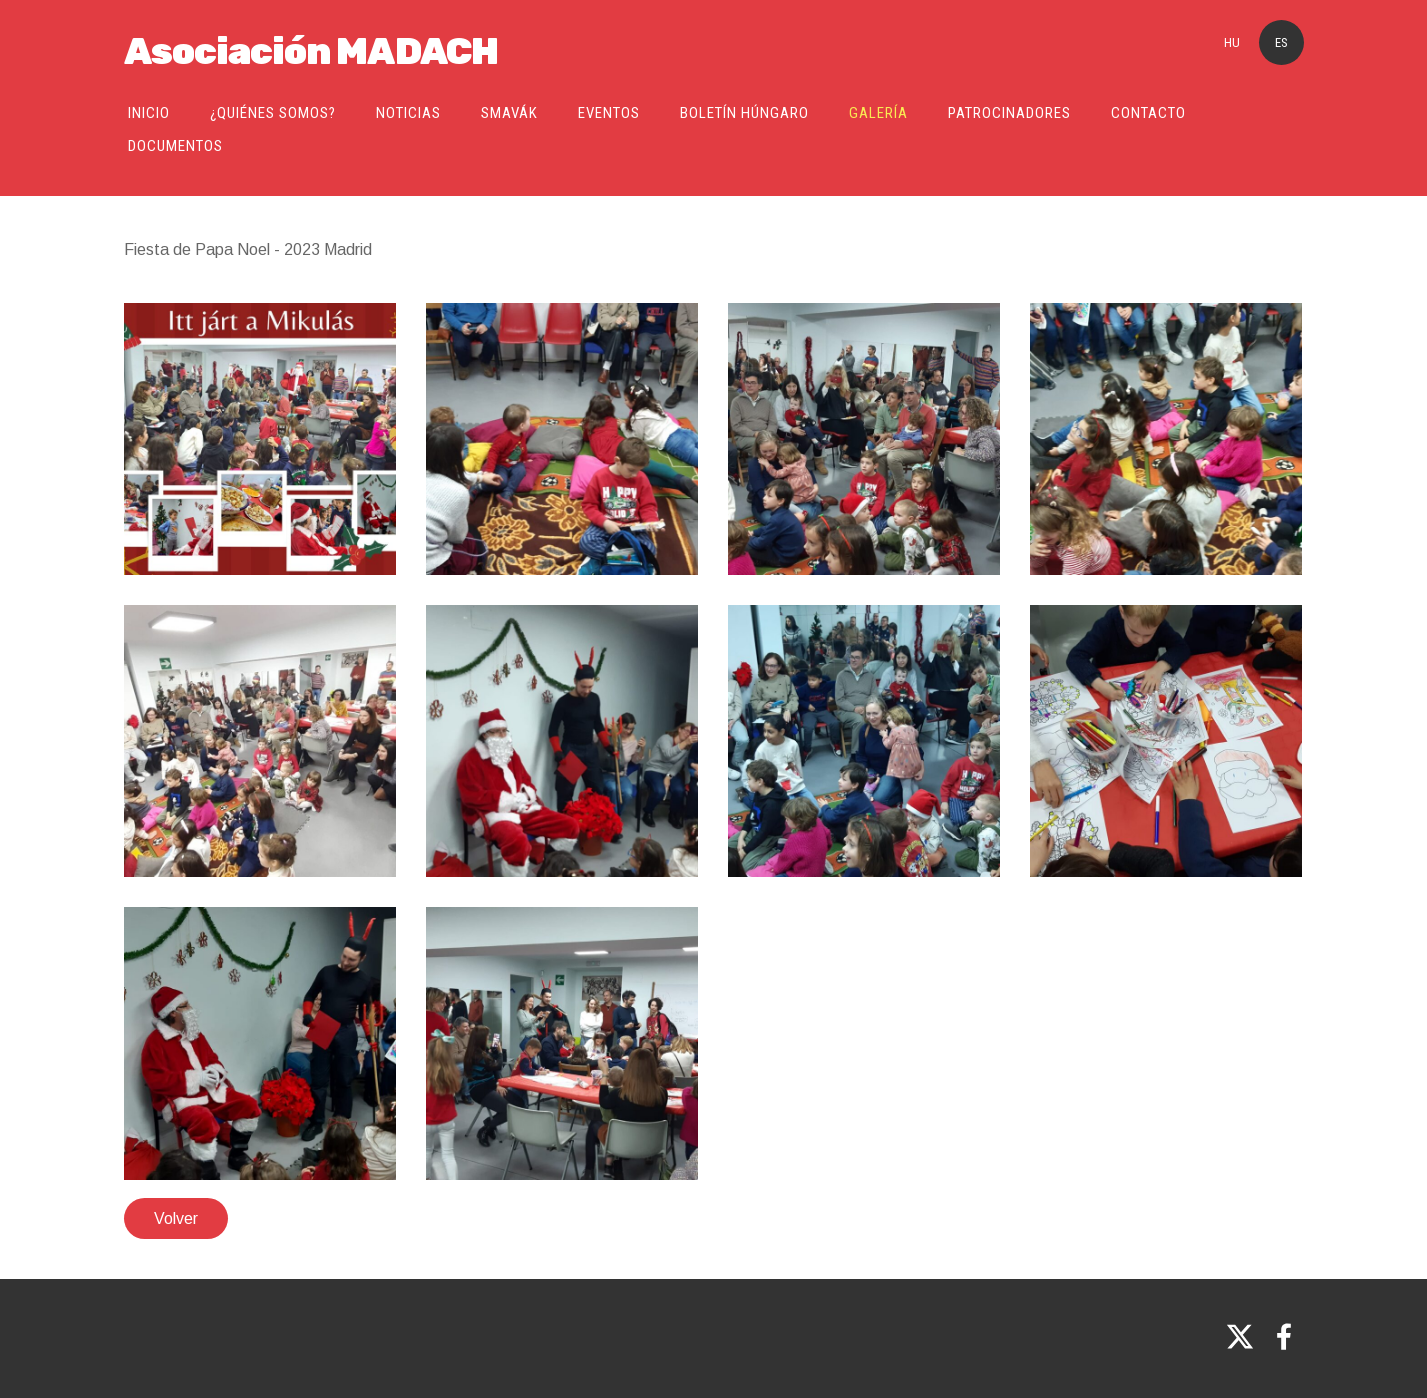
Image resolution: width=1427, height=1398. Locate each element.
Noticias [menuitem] (408, 113)
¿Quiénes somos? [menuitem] (273, 113)
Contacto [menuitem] (1148, 113)
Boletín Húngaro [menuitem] (744, 113)
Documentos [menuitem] (175, 146)
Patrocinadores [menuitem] (1009, 113)
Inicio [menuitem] (149, 113)
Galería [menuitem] (878, 113)
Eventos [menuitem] (609, 113)
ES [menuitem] (1281, 42)
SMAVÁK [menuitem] (509, 113)
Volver (176, 1218)
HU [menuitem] (1232, 42)
